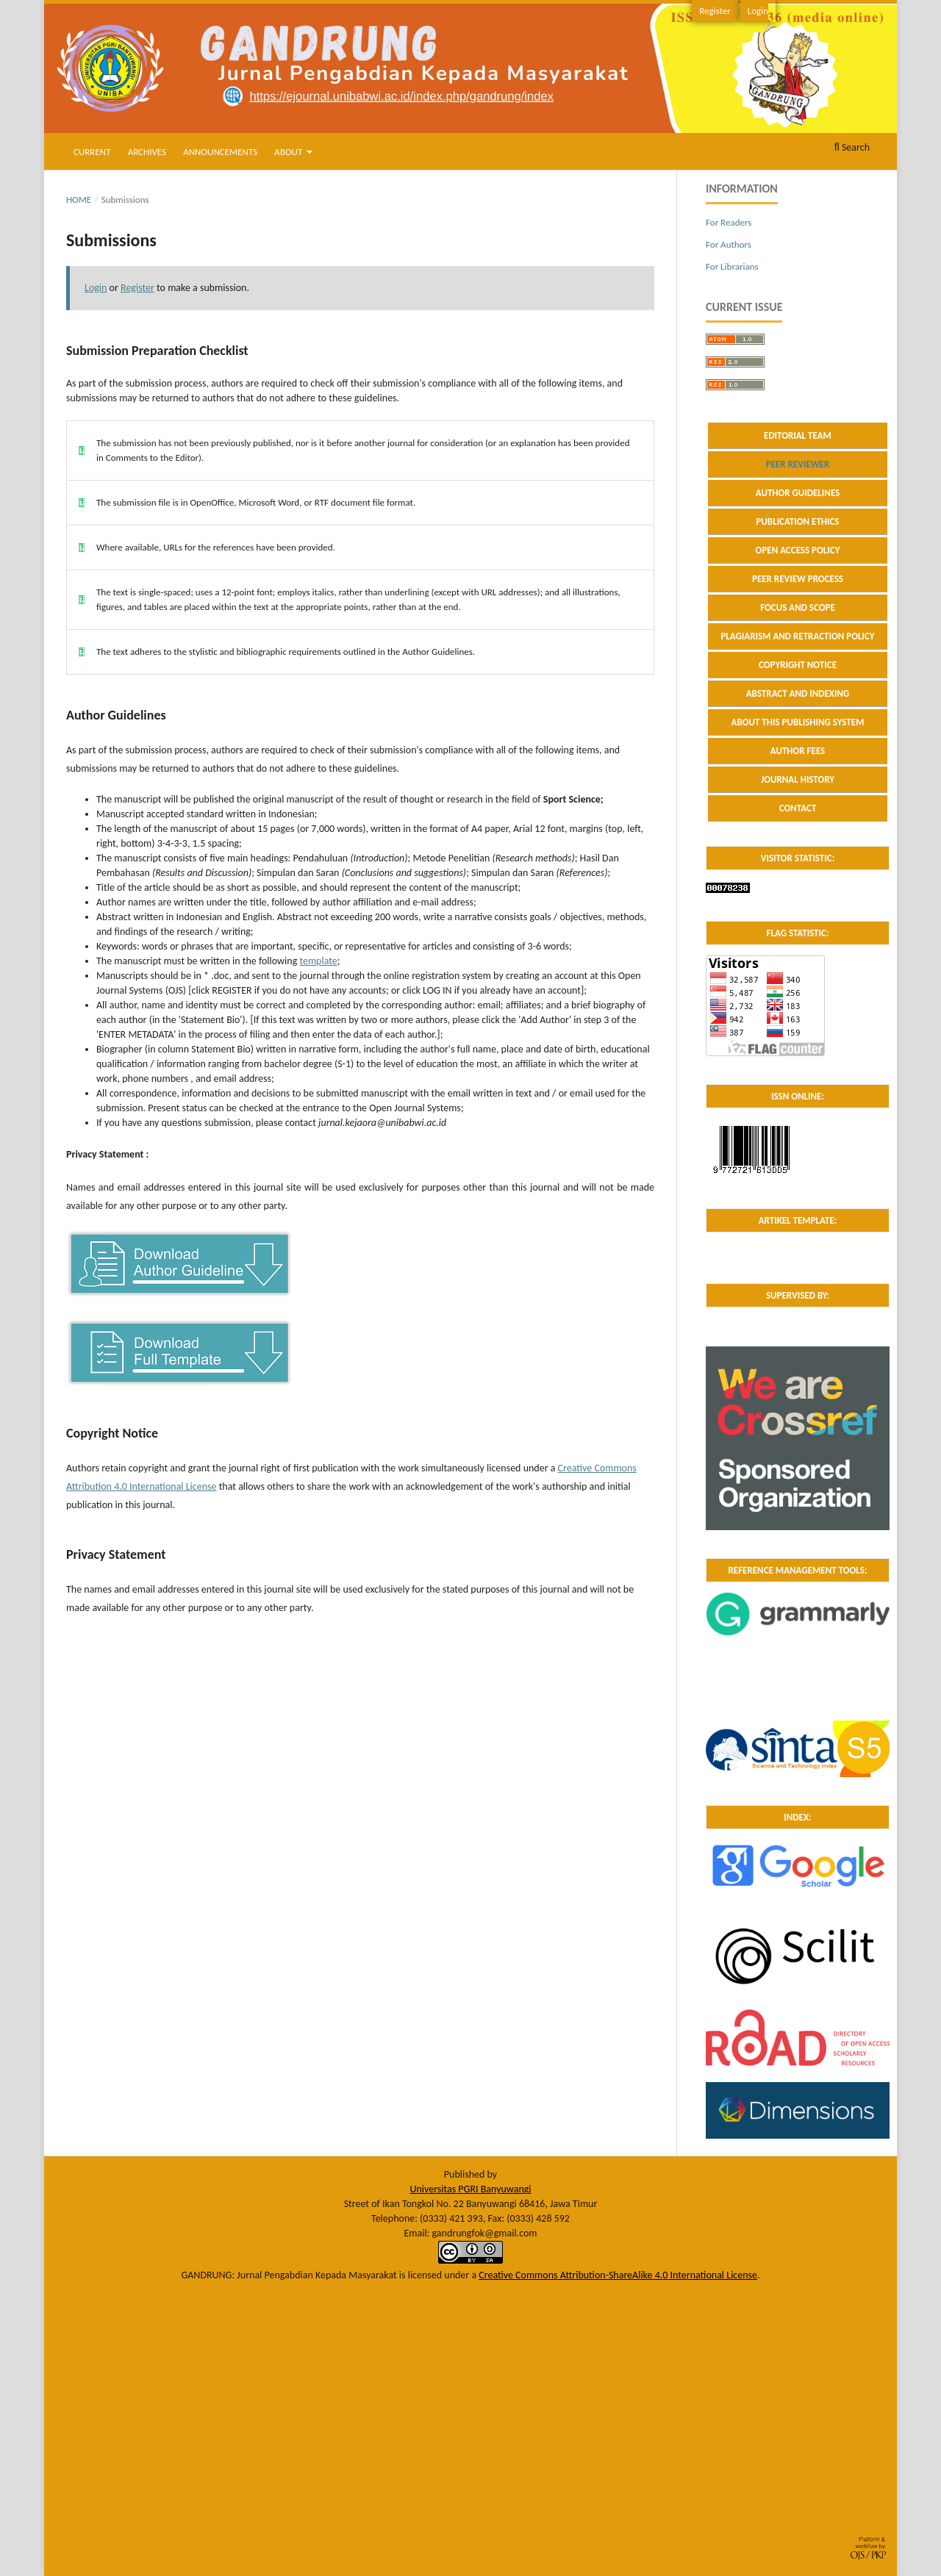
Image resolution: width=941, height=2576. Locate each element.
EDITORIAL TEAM (797, 435)
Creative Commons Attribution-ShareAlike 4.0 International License (618, 2275)
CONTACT (798, 808)
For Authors (728, 244)
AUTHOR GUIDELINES (798, 492)
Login (758, 10)
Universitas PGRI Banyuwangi (470, 2189)
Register (715, 10)
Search (852, 147)
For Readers (728, 222)
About (289, 151)
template (318, 961)
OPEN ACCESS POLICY (798, 550)
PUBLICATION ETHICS (797, 521)
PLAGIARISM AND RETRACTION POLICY (797, 636)
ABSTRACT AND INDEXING (798, 693)
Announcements (220, 151)
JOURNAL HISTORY (797, 779)
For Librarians (732, 266)
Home (78, 199)
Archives (147, 151)
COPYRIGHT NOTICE (798, 664)
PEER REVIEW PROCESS (797, 578)
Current (92, 151)
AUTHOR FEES (798, 750)
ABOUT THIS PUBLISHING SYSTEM (798, 722)
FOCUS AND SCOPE (797, 607)
